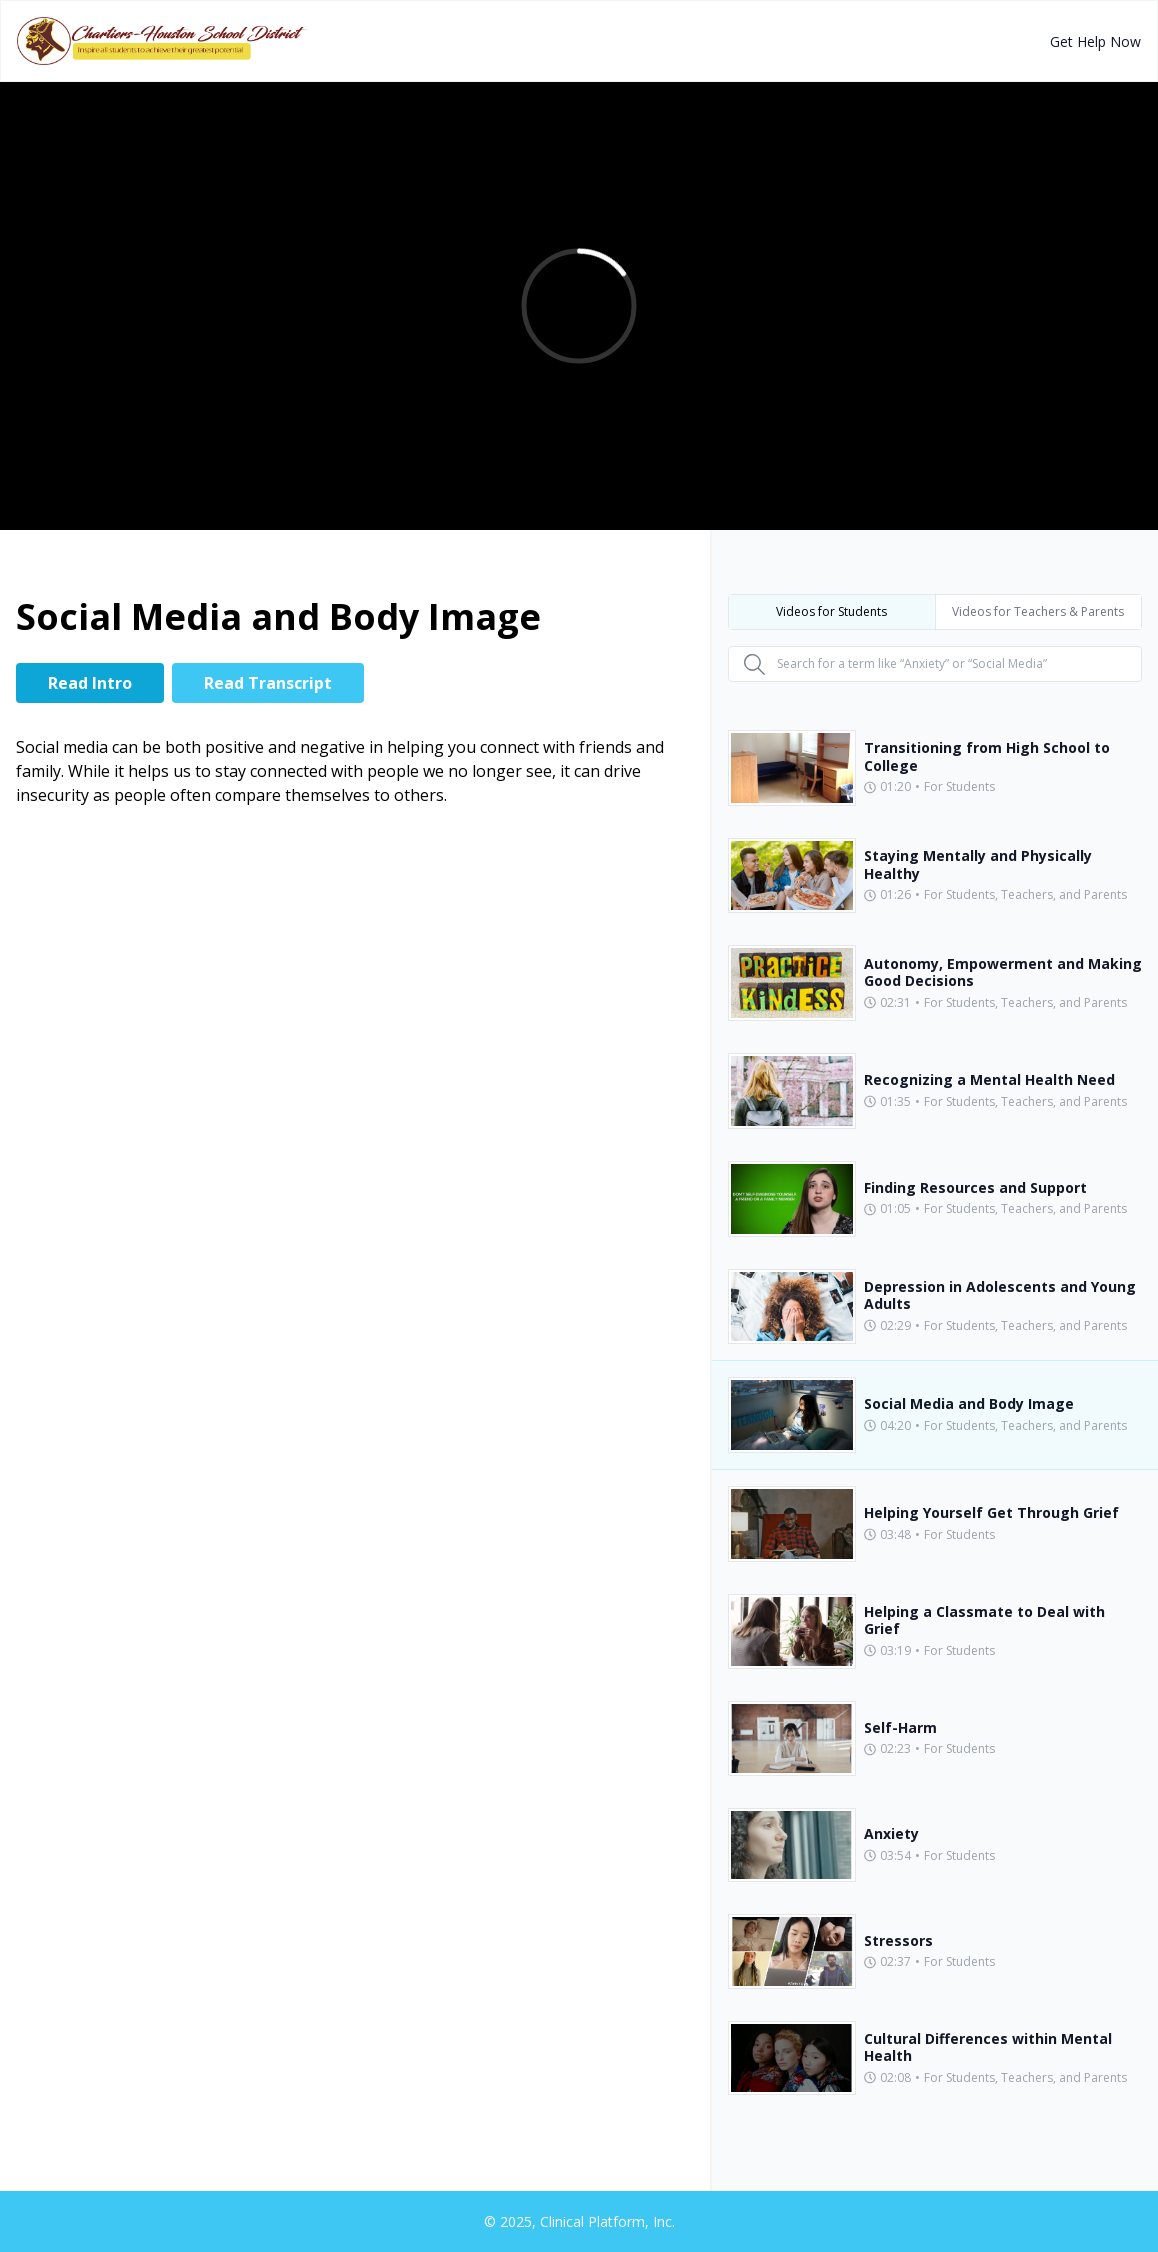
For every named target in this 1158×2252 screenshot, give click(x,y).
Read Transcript (268, 683)
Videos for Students (831, 611)
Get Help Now (1095, 41)
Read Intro (90, 683)
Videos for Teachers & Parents (1038, 611)
